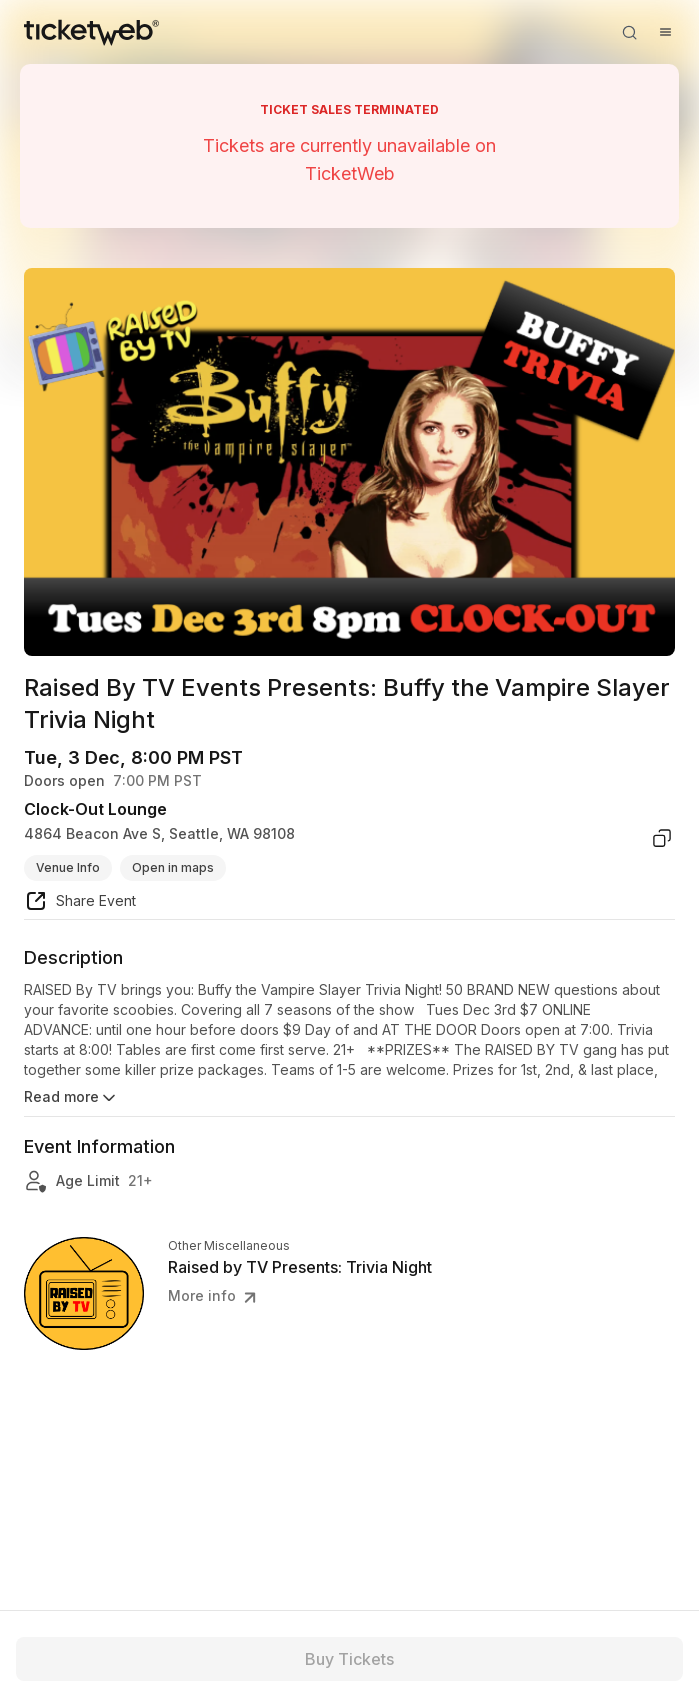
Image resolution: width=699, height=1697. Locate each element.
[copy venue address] (662, 838)
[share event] (80, 904)
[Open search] (629, 32)
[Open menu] (665, 32)
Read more (71, 1098)
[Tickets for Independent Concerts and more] (91, 32)
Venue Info (68, 867)
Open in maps (173, 867)
